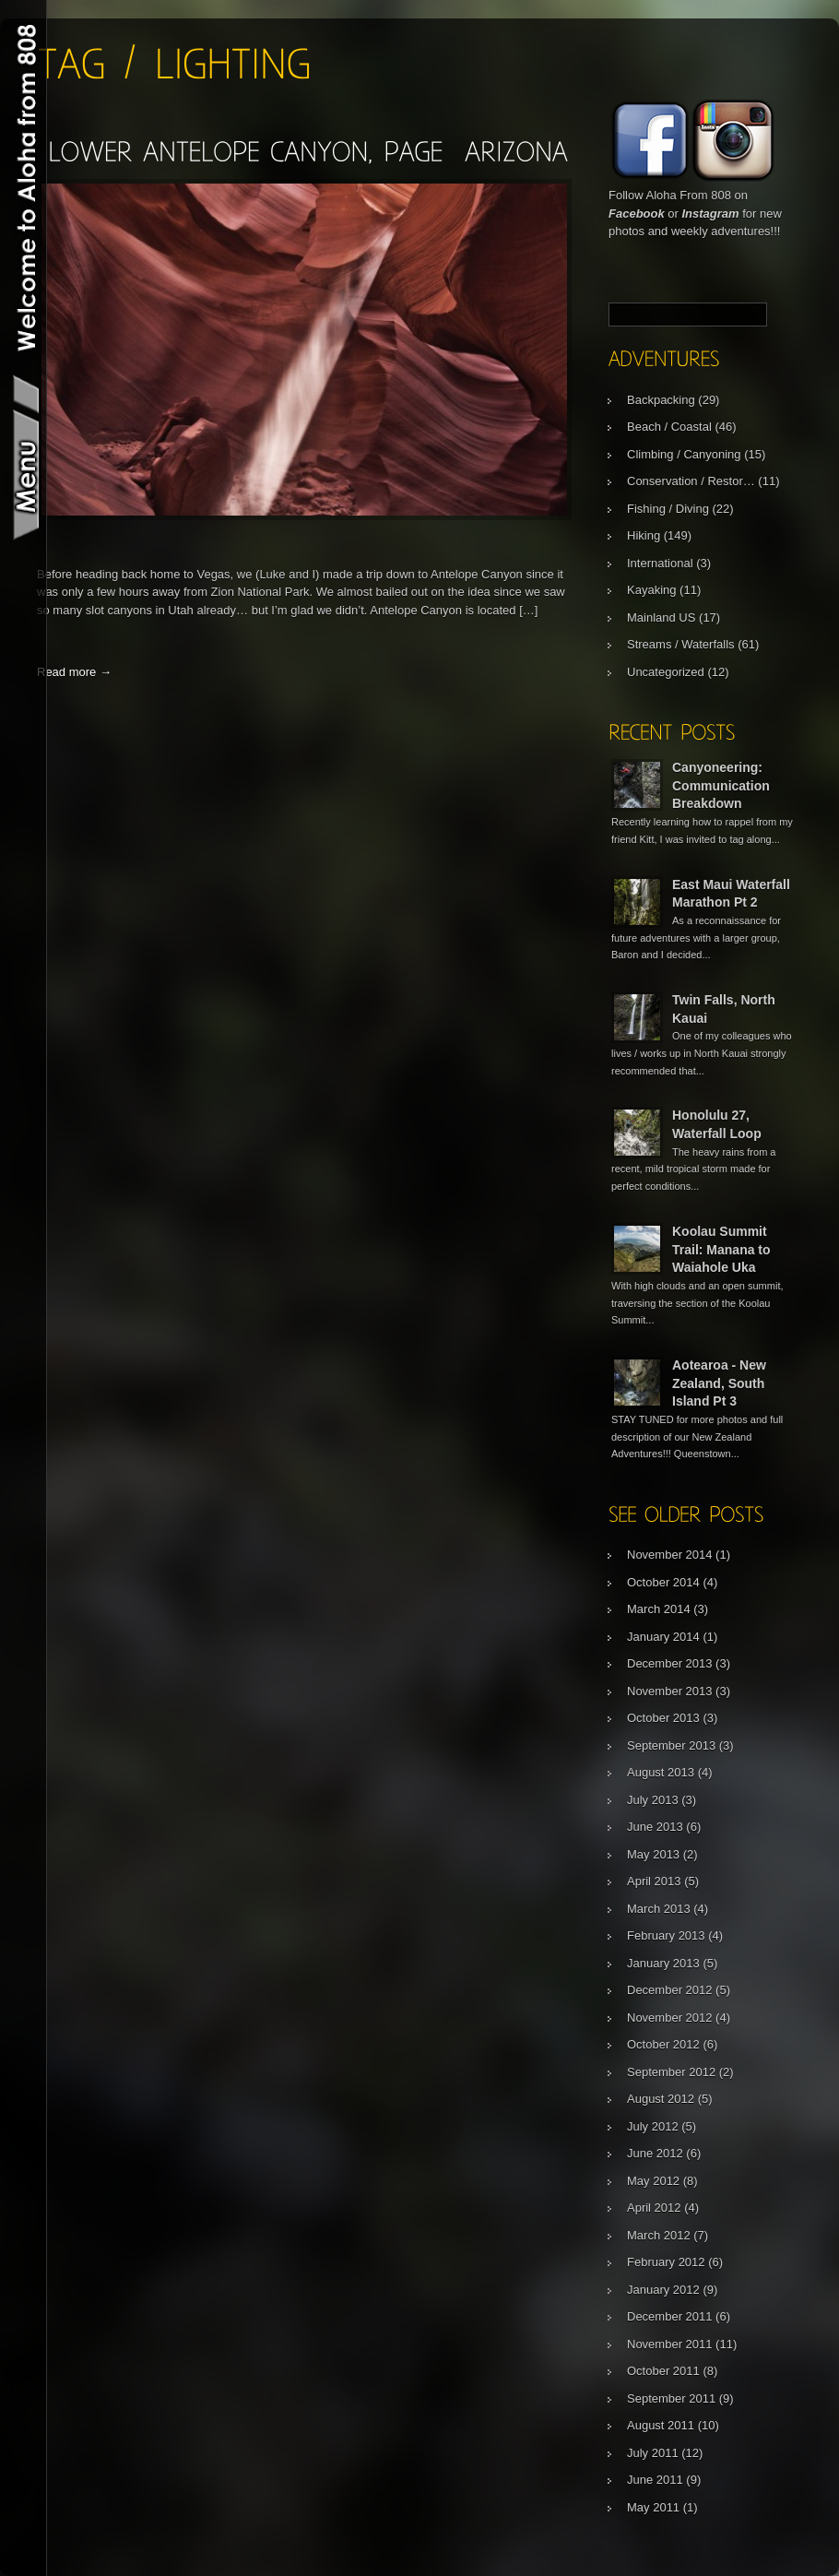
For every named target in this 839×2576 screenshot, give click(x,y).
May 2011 (653, 2507)
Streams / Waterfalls (681, 644)
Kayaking (651, 590)
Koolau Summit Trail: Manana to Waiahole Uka (721, 1249)
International (660, 563)
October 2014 (663, 1582)
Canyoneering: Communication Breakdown (721, 785)
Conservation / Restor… (691, 481)
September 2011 (671, 2398)
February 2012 (666, 2262)
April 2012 (654, 2207)
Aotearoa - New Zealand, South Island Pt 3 (719, 1383)
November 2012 (670, 2017)
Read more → (74, 672)
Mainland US (661, 617)
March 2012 (659, 2235)
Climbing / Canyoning (684, 454)
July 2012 (653, 2126)
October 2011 (663, 2371)
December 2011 (670, 2316)
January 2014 (663, 1637)
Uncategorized (665, 672)
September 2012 (671, 2072)
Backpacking (661, 400)
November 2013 (670, 1691)
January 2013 (663, 1963)
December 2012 (670, 1990)
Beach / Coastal (669, 426)
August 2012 (660, 2099)
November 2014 (670, 1554)
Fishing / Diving (668, 509)
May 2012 (653, 2181)
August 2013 (660, 1772)
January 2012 (663, 2290)
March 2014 (659, 1609)
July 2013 (653, 1800)
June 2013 (655, 1827)
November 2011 (670, 2344)
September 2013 (671, 1745)
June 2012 (655, 2153)
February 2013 (666, 1935)
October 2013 (663, 1718)
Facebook (637, 213)
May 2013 (653, 1854)
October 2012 (663, 2044)
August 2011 (660, 2425)
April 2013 (654, 1881)
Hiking (643, 535)
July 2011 (653, 2453)
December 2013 (670, 1663)
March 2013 (659, 1909)
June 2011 (655, 2480)
